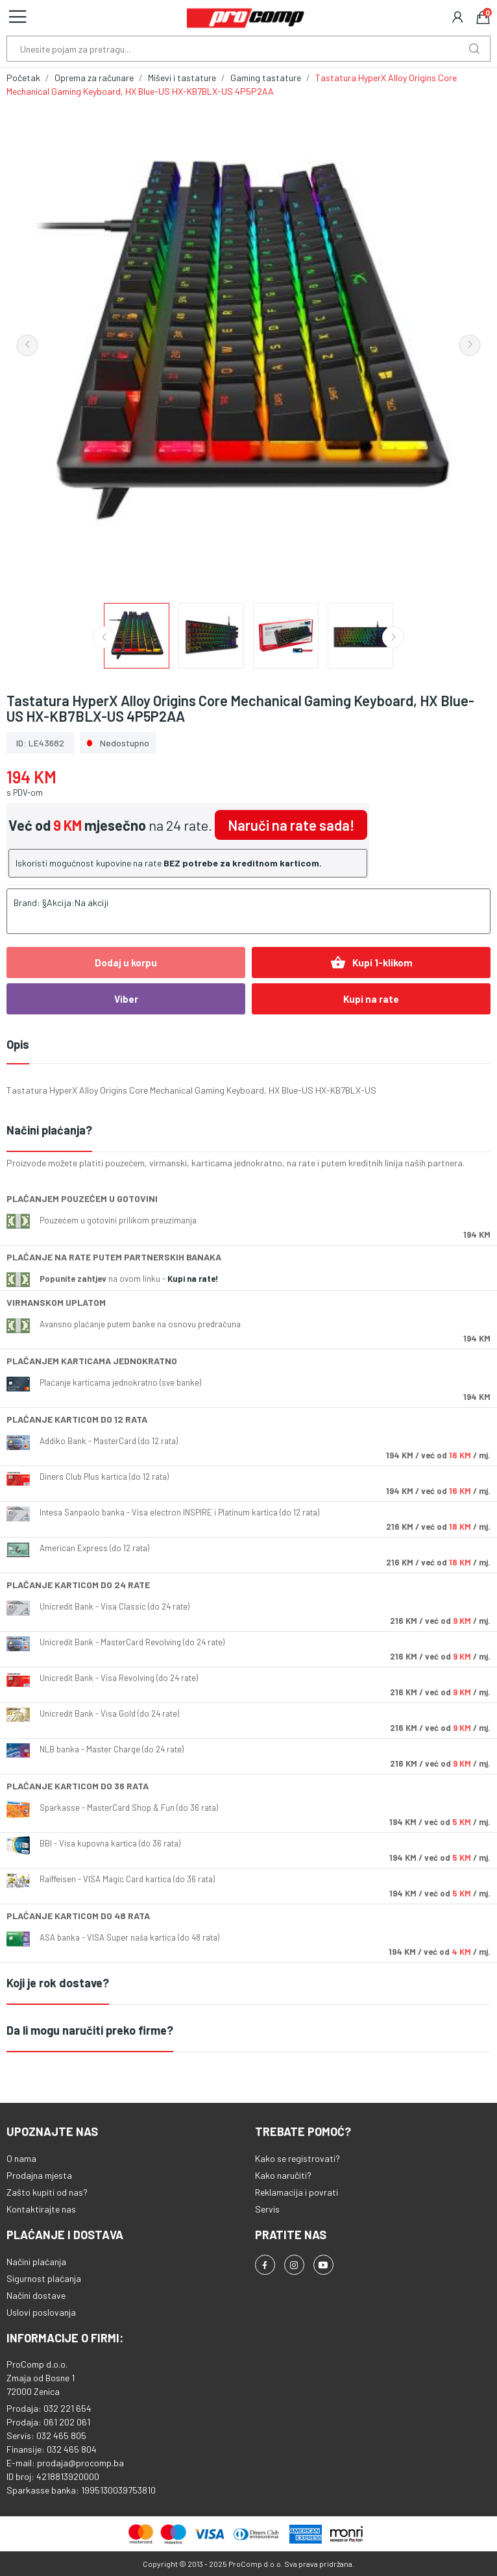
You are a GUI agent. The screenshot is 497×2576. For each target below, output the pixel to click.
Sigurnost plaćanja (43, 2278)
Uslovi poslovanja (41, 2312)
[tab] (248, 1131)
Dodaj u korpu (126, 962)
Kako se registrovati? (297, 2158)
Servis (267, 2208)
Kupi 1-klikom (371, 962)
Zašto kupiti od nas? (47, 2192)
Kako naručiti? (283, 2175)
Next (470, 345)
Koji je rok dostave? (57, 1983)
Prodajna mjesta (39, 2175)
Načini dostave (36, 2295)
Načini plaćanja (36, 2261)
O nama (21, 2158)
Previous (27, 345)
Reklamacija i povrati (296, 2192)
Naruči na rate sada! (291, 824)
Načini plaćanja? (49, 1130)
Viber (126, 999)
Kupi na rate (371, 999)
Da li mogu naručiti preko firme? (89, 2030)
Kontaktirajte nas (41, 2208)
